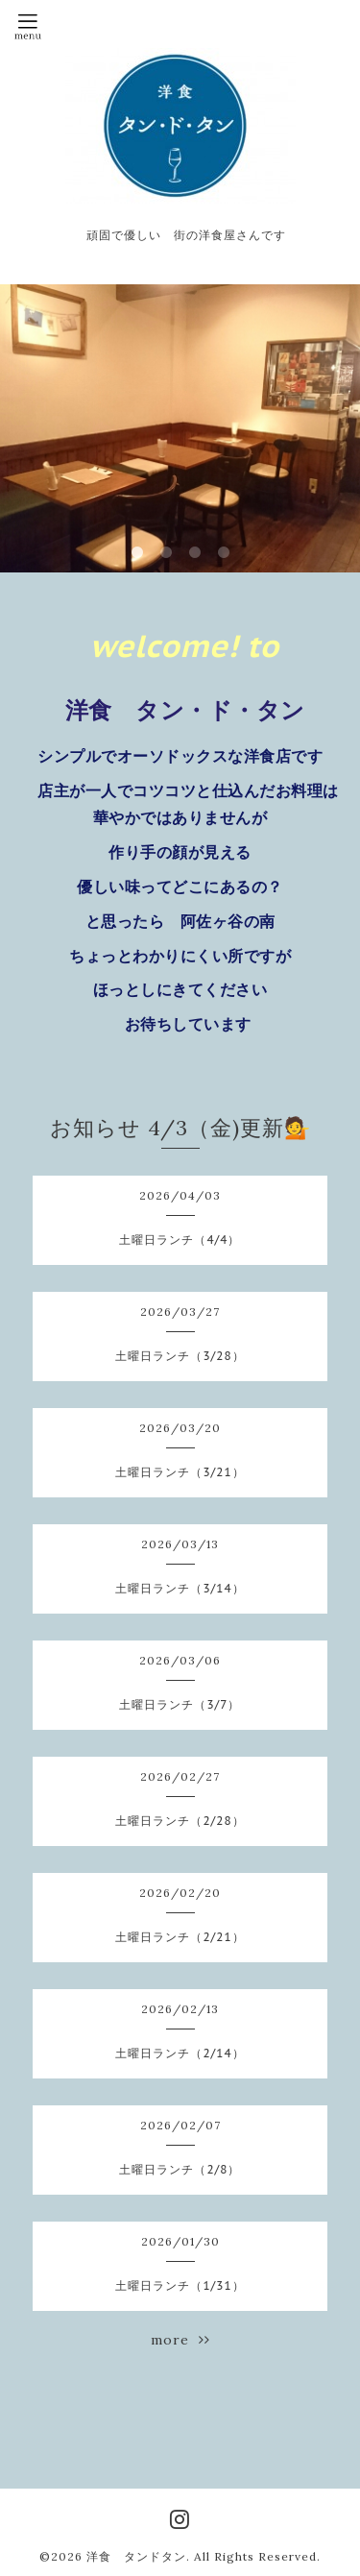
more (180, 2339)
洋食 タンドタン (136, 2556)
